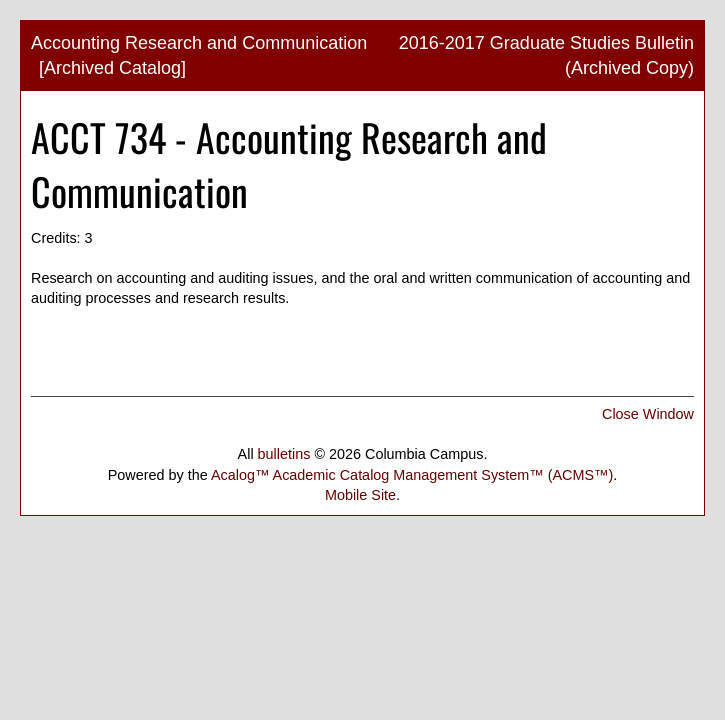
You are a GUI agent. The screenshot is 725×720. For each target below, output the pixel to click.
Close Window (648, 414)
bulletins (284, 454)
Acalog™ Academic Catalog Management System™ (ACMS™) (412, 475)
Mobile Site (360, 495)
